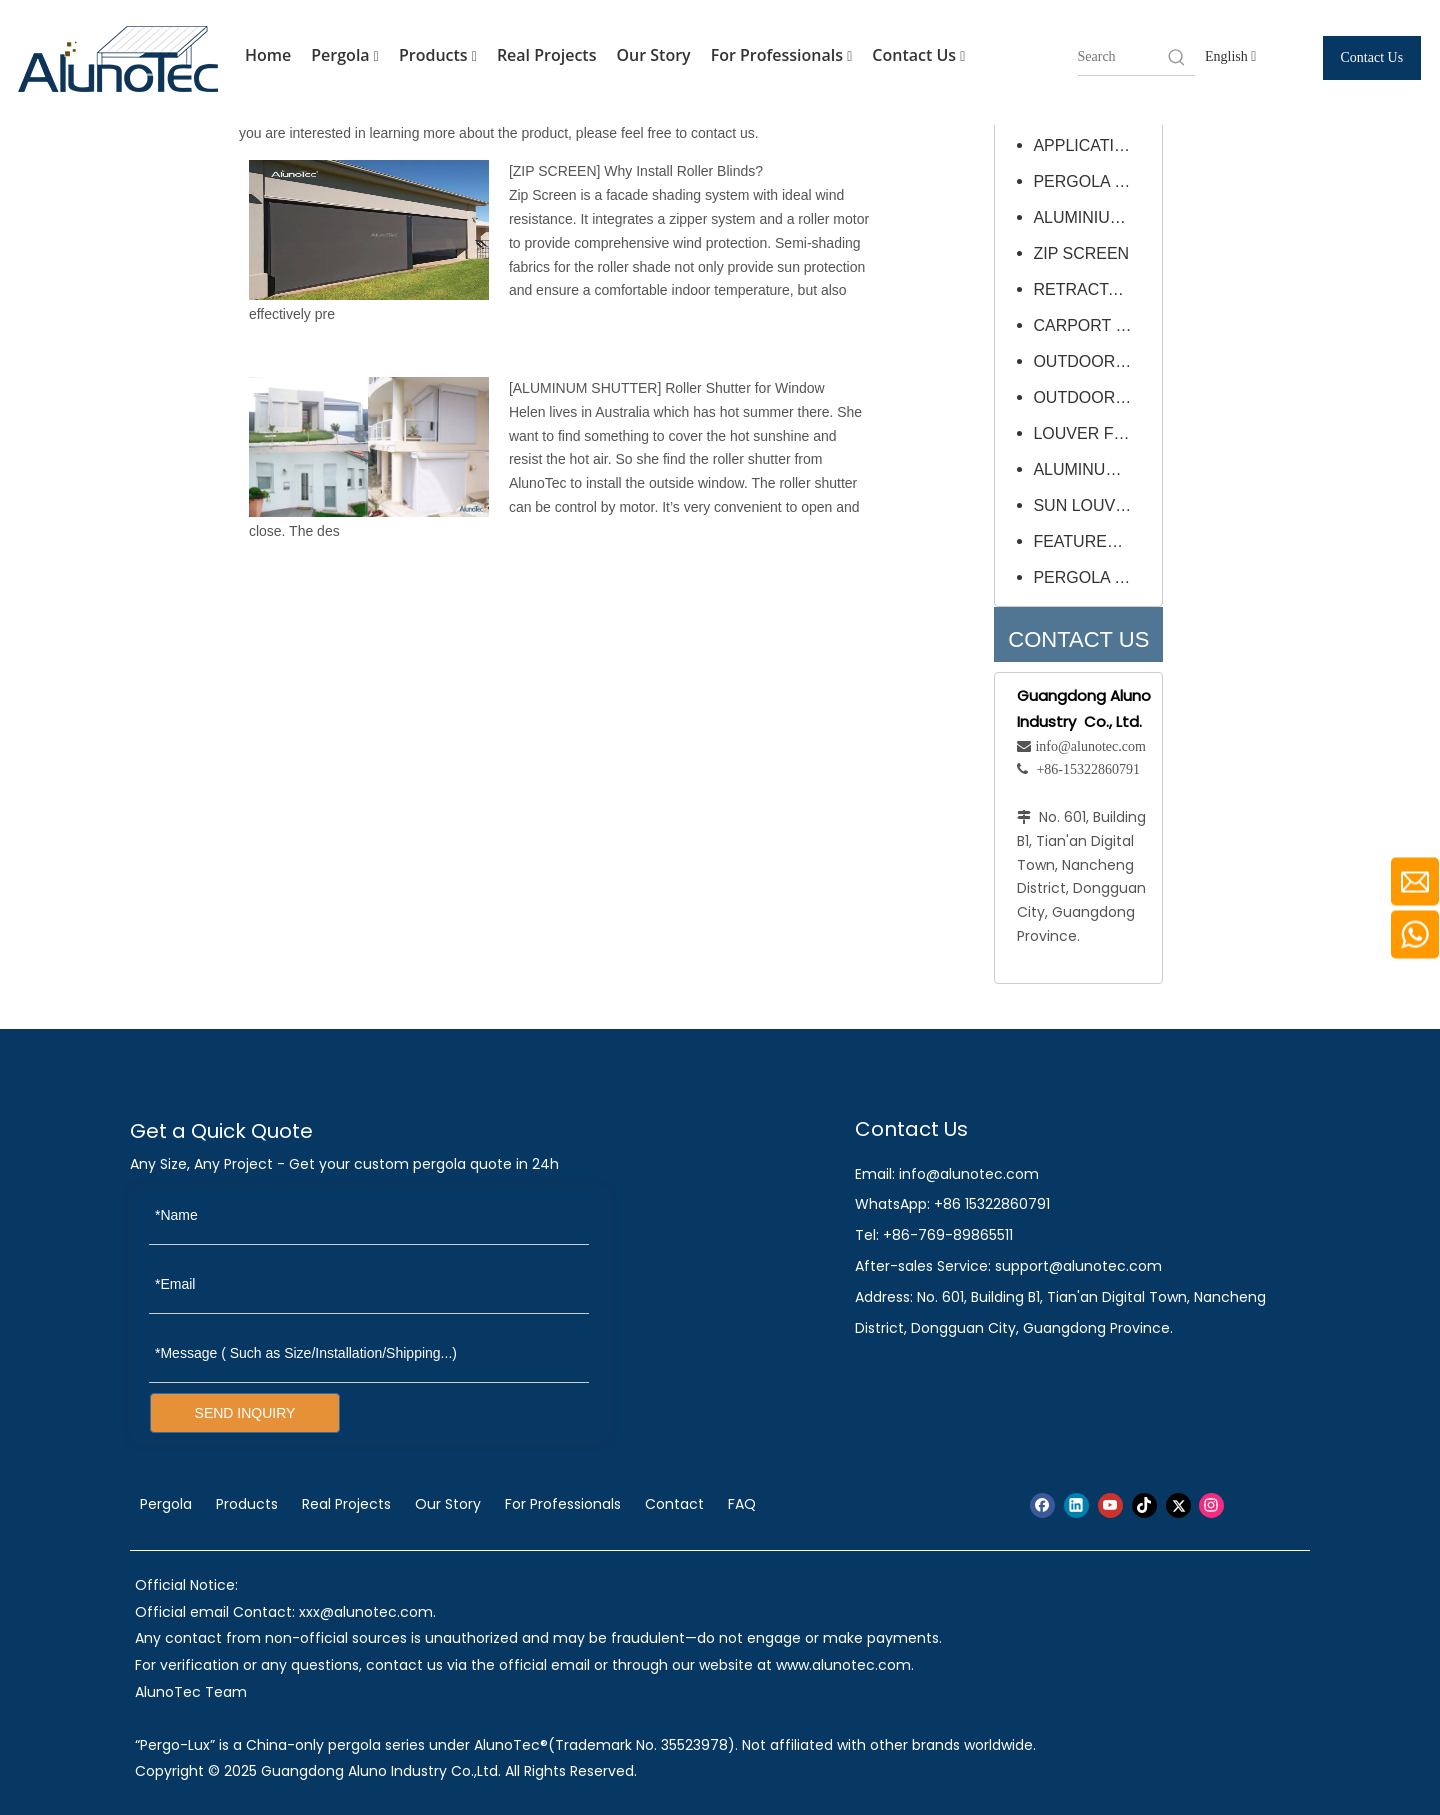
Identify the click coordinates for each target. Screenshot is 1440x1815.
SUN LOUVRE (1085, 505)
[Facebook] (1042, 1505)
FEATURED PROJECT (1092, 541)
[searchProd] (1122, 57)
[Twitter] (1178, 1505)
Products (438, 56)
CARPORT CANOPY (1092, 325)
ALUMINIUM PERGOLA (1092, 217)
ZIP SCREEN (555, 171)
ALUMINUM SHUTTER (585, 388)
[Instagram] (1211, 1505)
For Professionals (782, 56)
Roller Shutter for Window (745, 388)
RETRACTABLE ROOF (1092, 289)
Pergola (345, 56)
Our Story (653, 55)
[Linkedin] (1076, 1505)
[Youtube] (1110, 1505)
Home (268, 55)
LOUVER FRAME (1092, 433)
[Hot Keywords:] (1177, 57)
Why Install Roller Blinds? (683, 171)
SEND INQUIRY (245, 1413)
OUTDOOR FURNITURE (1092, 397)
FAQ (742, 1504)
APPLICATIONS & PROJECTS (1092, 145)
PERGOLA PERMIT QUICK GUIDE (1092, 181)
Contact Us (918, 56)
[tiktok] (1144, 1505)
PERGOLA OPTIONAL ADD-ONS (1092, 577)
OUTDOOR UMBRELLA (1092, 361)
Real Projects (547, 55)
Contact (674, 1504)
